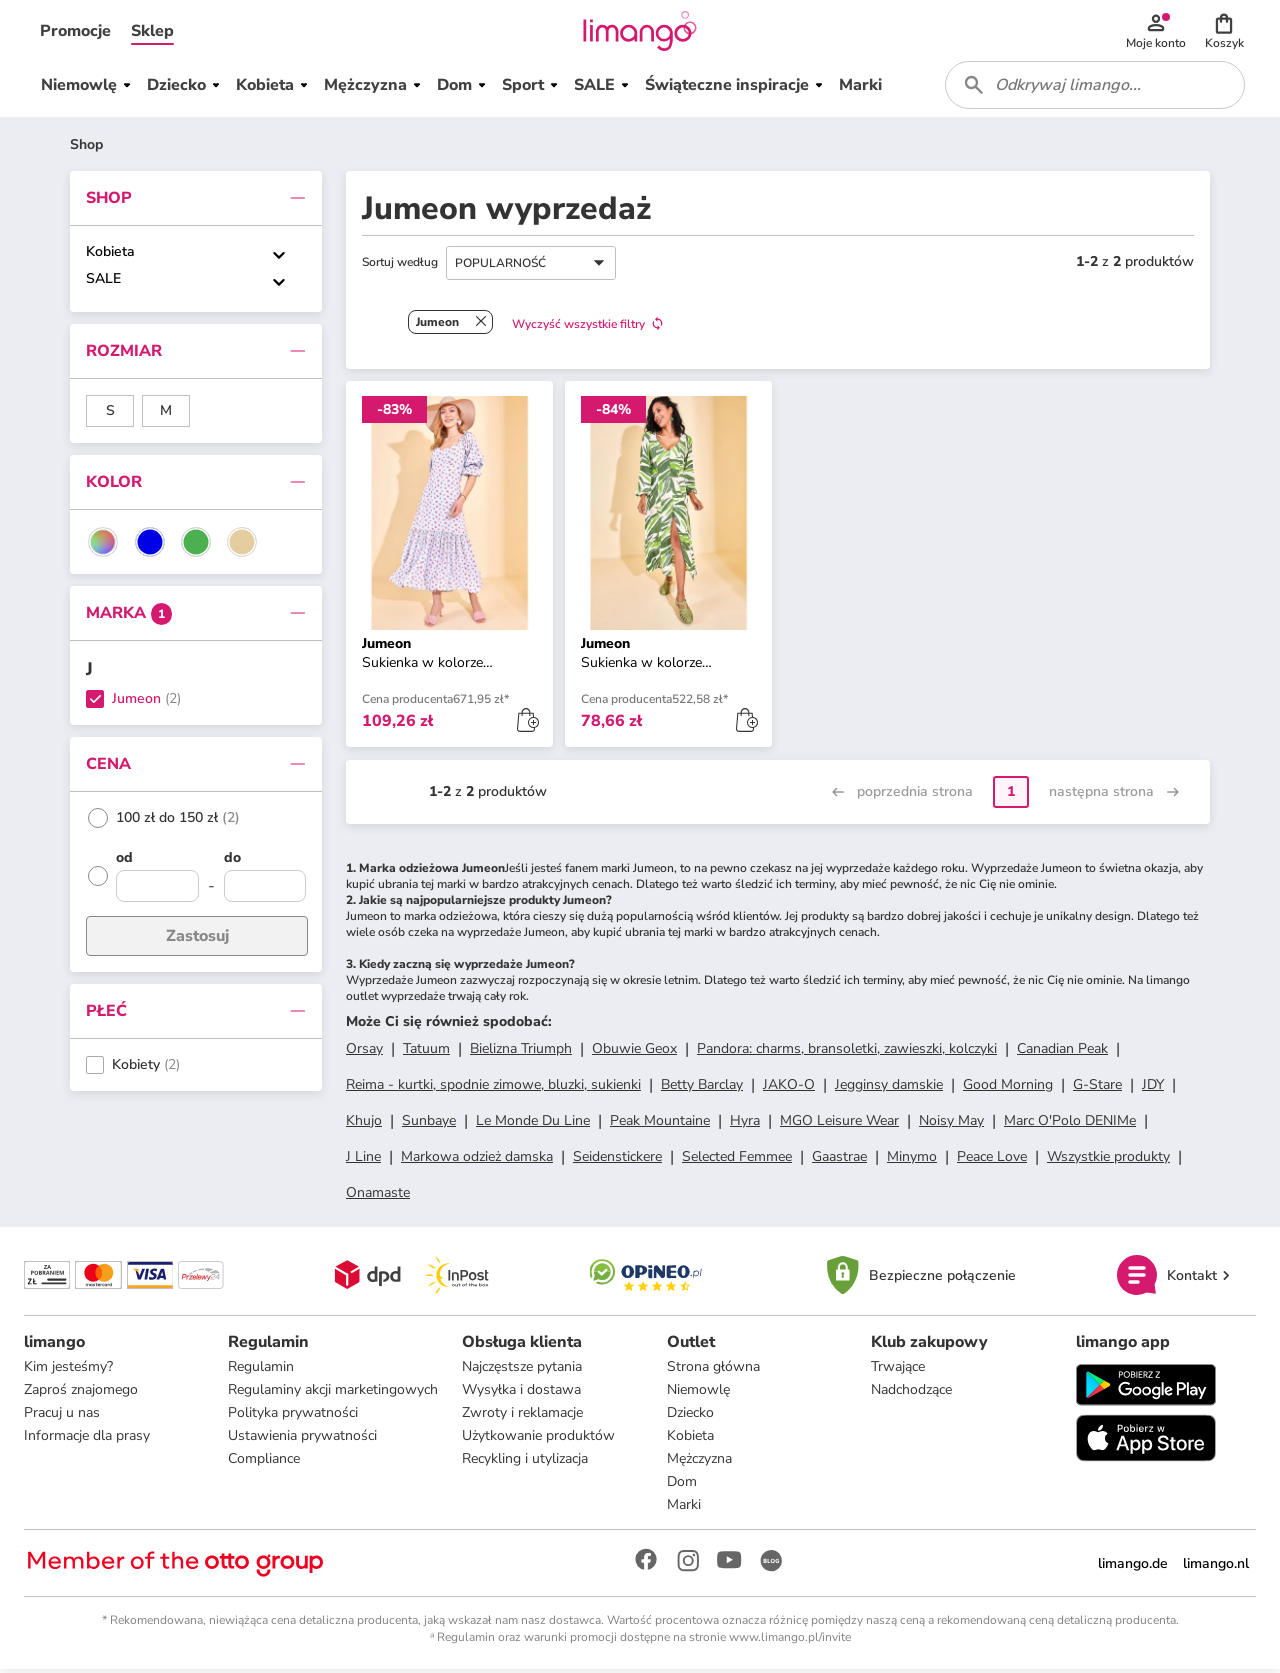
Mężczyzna (699, 1462)
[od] (157, 863)
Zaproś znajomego (81, 1393)
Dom (682, 1485)
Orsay (364, 1051)
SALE (103, 281)
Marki (684, 1508)
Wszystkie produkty (1108, 1159)
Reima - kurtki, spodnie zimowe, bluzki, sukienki (493, 1087)
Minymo (912, 1159)
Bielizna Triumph (521, 1051)
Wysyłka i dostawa (521, 1393)
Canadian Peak (1062, 1051)
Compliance (264, 1462)
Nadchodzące (911, 1393)
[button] (75, 32)
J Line (363, 1159)
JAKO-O (789, 1087)
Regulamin (261, 1370)
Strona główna (713, 1370)
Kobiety (136, 1068)
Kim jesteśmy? (68, 1370)
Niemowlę (698, 1393)
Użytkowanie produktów (538, 1439)
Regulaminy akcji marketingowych (333, 1393)
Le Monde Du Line (533, 1123)
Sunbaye (429, 1123)
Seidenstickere (617, 1159)
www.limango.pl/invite (790, 1641)
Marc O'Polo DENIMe (1070, 1123)
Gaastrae (839, 1159)
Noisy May (951, 1123)
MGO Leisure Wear (839, 1123)
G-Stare (1097, 1087)
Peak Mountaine (660, 1123)
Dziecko (690, 1416)
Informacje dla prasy (87, 1439)
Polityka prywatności (293, 1416)
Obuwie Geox (634, 1051)
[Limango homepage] (640, 32)
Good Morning (1008, 1087)
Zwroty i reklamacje (522, 1416)
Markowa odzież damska (477, 1159)
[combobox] (1096, 88)
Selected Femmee (737, 1159)
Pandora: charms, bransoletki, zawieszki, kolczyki (847, 1051)
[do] (265, 863)
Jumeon (136, 702)
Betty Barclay (702, 1087)
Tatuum (426, 1051)
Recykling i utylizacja (525, 1462)
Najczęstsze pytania (522, 1370)
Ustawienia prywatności (302, 1439)
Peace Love (992, 1159)
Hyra (745, 1123)
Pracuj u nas (62, 1416)
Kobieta (110, 254)
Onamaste (378, 1195)
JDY (1153, 1087)
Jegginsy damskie (889, 1087)
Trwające (898, 1370)
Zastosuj (197, 939)
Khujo (364, 1123)
